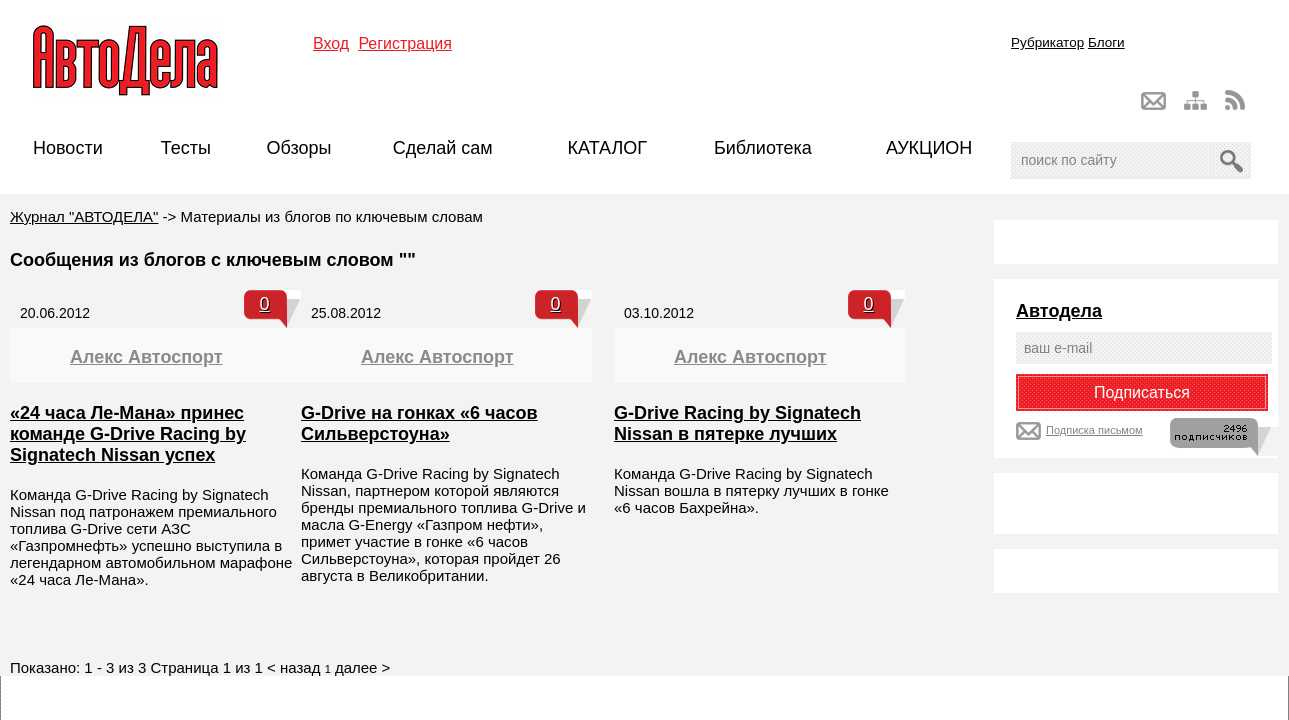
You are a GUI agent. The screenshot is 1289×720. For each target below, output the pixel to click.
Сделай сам (443, 148)
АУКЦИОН (929, 148)
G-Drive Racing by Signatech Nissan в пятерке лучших (737, 423)
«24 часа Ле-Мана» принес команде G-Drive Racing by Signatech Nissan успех (128, 434)
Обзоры (299, 148)
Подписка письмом (1094, 430)
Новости (68, 148)
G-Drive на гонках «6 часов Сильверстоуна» (419, 423)
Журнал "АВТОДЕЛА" (84, 216)
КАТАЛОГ (607, 148)
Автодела (1059, 311)
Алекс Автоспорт (146, 357)
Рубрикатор (1047, 42)
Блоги (1106, 42)
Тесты (186, 148)
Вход (331, 43)
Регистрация (405, 43)
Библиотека (763, 148)
